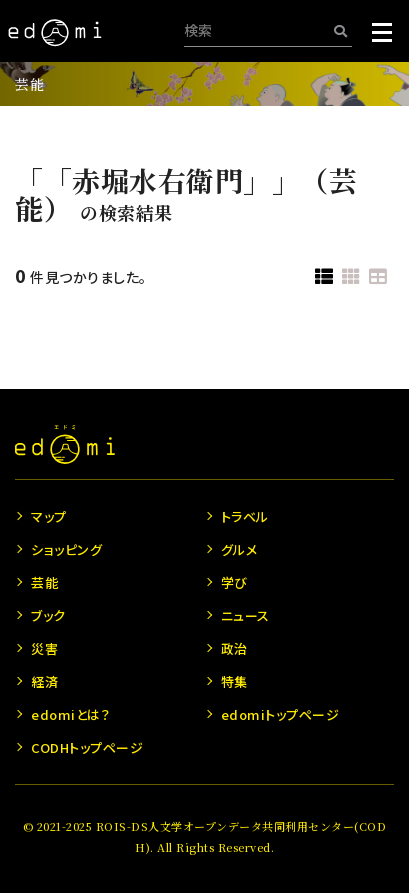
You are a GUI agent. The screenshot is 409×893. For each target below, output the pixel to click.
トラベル (245, 516)
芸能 (29, 84)
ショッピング (66, 549)
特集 (234, 681)
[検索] (340, 30)
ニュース (245, 615)
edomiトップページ (280, 714)
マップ (49, 516)
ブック (48, 615)
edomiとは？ (70, 714)
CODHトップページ (87, 747)
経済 (44, 681)
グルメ (239, 549)
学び (234, 582)
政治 (234, 648)
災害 (44, 648)
